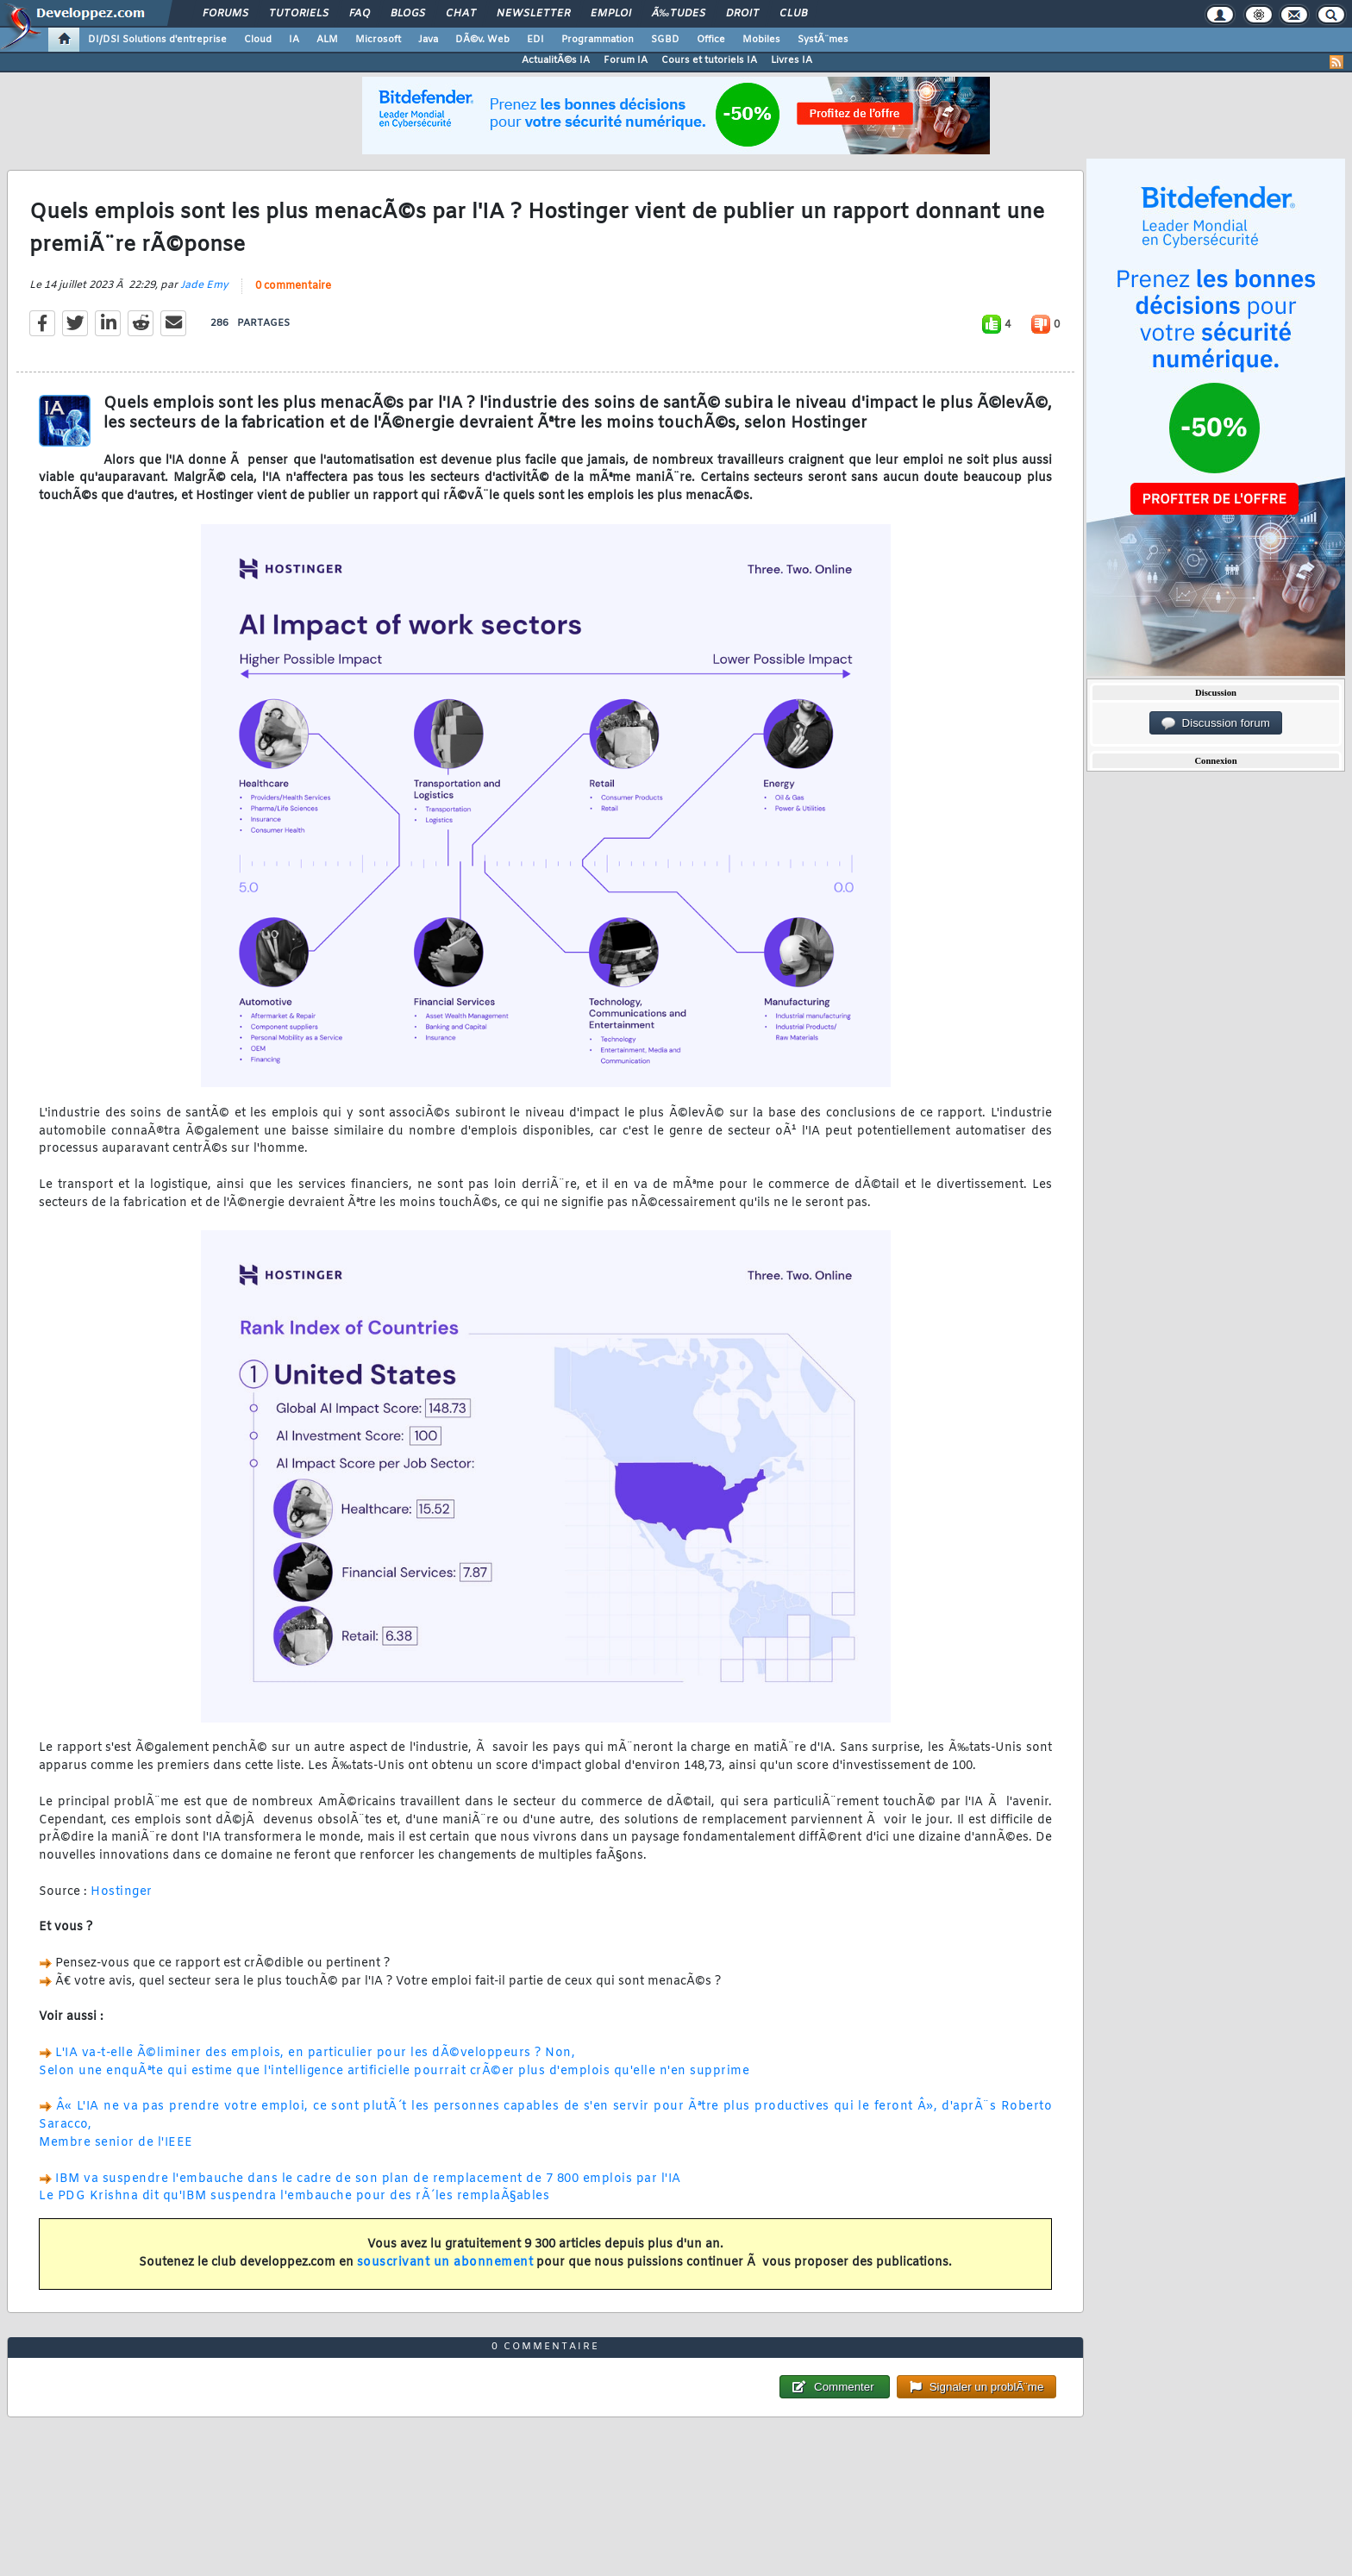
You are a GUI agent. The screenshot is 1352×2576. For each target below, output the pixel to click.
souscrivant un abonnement (445, 2262)
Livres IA (791, 60)
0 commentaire (293, 286)
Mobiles (761, 40)
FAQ (359, 14)
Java (428, 40)
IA (294, 40)
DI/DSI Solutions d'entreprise (157, 40)
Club (793, 14)
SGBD (665, 40)
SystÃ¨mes (823, 40)
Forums (225, 14)
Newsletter (533, 14)
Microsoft (378, 40)
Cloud (258, 40)
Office (711, 40)
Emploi (611, 14)
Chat (461, 14)
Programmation (597, 40)
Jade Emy (204, 285)
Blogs (408, 14)
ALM (327, 40)
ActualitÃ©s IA (556, 60)
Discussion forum (1215, 723)
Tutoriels (298, 14)
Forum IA (626, 60)
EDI (535, 40)
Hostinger (122, 1892)
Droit (742, 14)
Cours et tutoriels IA (709, 60)
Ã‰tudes (678, 14)
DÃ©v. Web (482, 40)
